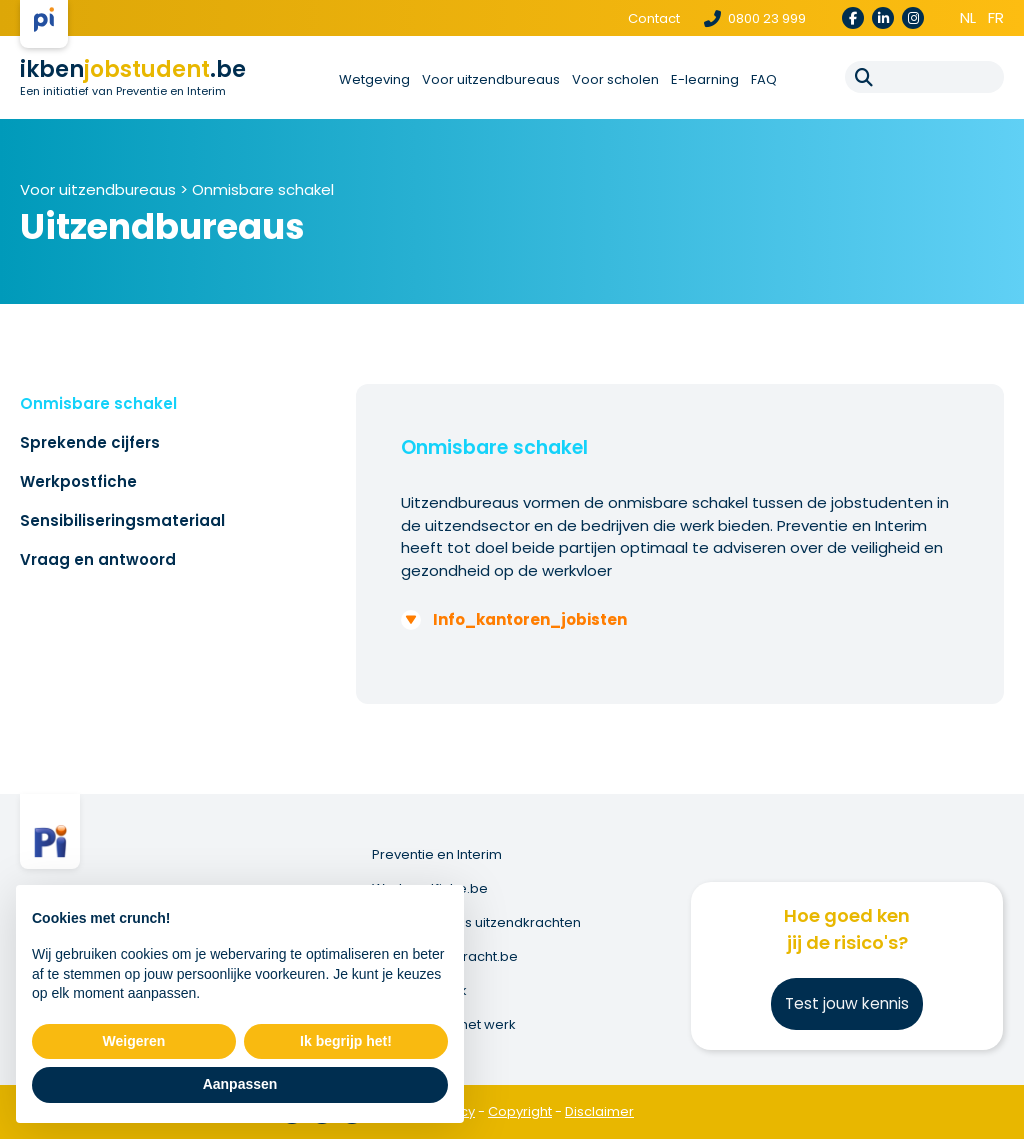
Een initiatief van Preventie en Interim (123, 91)
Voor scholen (615, 79)
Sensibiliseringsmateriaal (122, 520)
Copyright (520, 1111)
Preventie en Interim (437, 855)
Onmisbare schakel (263, 189)
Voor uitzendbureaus (491, 79)
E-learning (705, 79)
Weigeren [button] (134, 1041)
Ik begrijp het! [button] (346, 1041)
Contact (654, 18)
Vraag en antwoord (98, 559)
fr (996, 17)
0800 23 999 (755, 18)
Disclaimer (599, 1111)
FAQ (764, 79)
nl (968, 17)
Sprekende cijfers (90, 442)
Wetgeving (374, 79)
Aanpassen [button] (240, 1084)
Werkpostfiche (78, 481)
